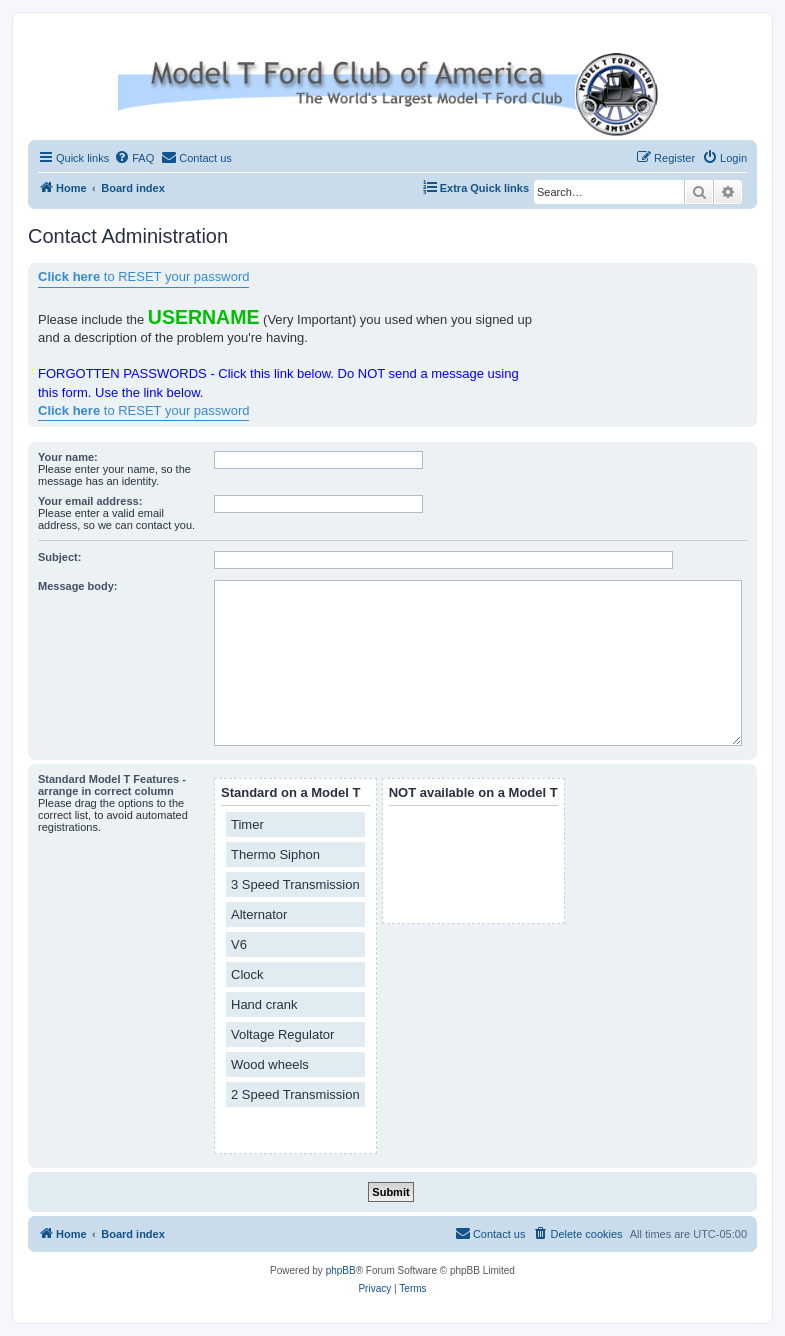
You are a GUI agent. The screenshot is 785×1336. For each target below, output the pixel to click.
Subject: (59, 557)
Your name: (68, 457)
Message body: (77, 586)
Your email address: (90, 501)
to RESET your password (143, 276)
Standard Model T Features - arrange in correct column (112, 785)
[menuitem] (134, 158)
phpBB (341, 1270)
